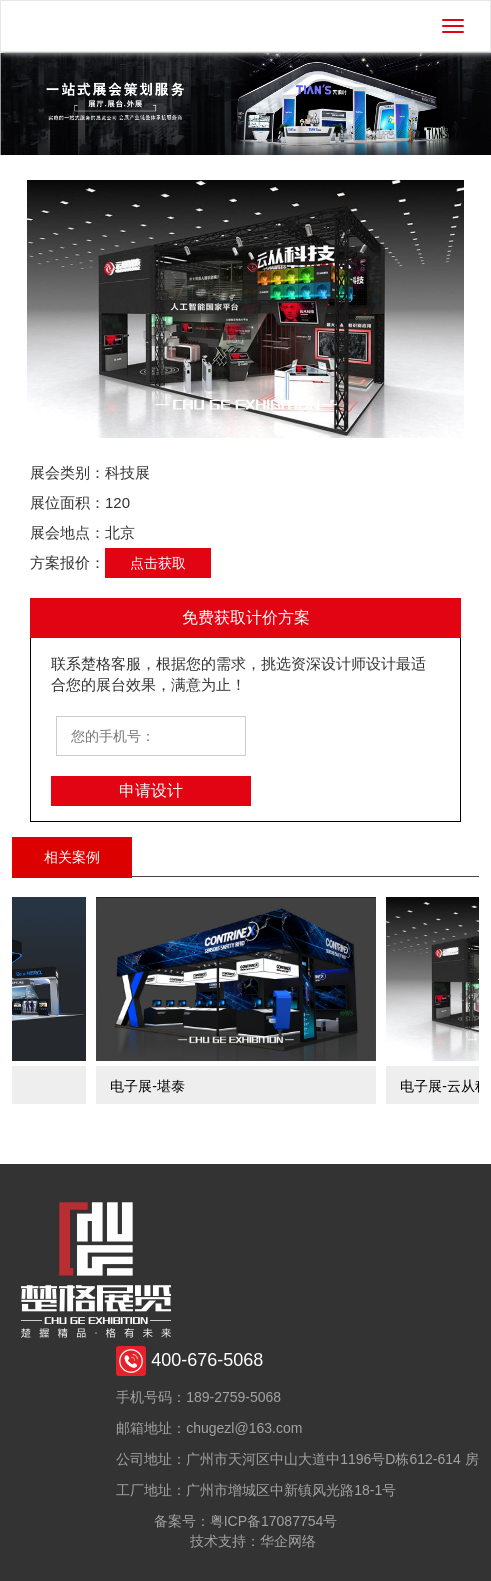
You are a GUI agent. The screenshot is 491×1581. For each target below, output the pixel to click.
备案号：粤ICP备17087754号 (246, 1521)
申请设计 (151, 790)
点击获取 (158, 563)
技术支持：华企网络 (253, 1541)
